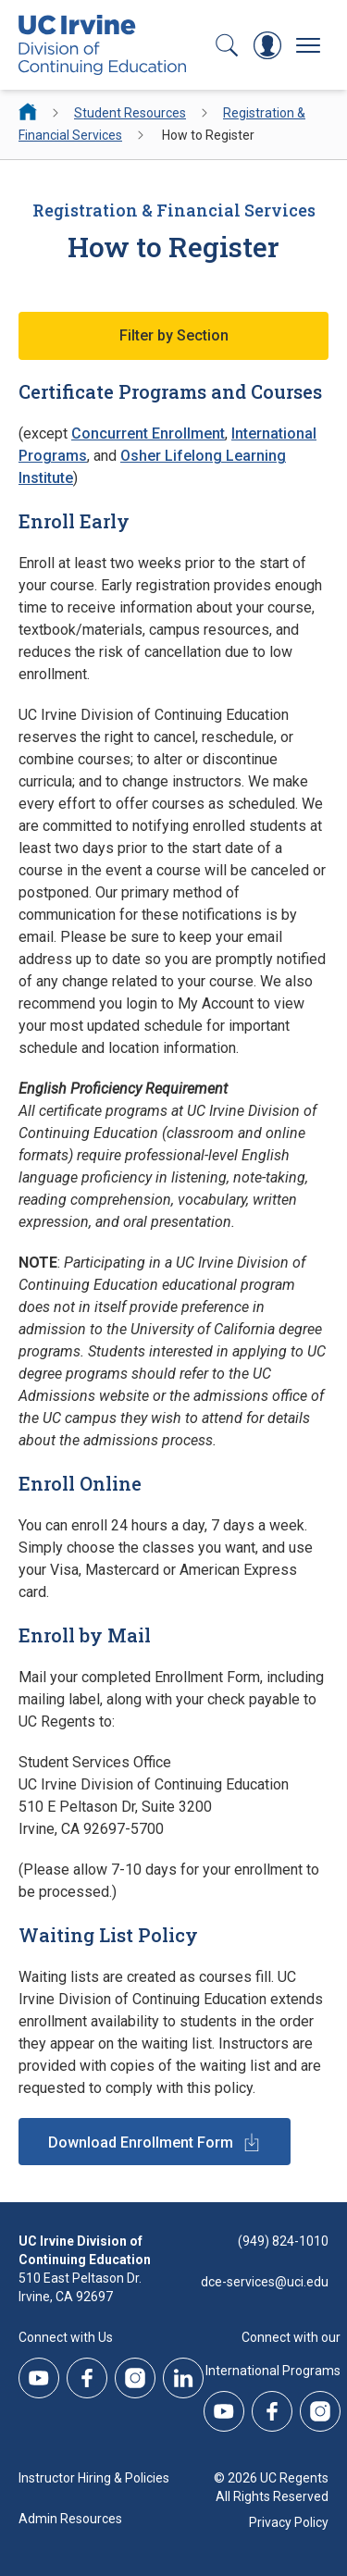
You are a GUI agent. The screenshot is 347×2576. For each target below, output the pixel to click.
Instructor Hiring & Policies (94, 2478)
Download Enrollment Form (140, 2142)
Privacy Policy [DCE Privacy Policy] (288, 2522)
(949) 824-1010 (283, 2241)
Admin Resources (70, 2518)
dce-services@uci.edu (264, 2281)
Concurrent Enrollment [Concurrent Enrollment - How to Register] (148, 433)
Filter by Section (174, 335)
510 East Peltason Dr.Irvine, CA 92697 (80, 2287)
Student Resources (130, 112)
